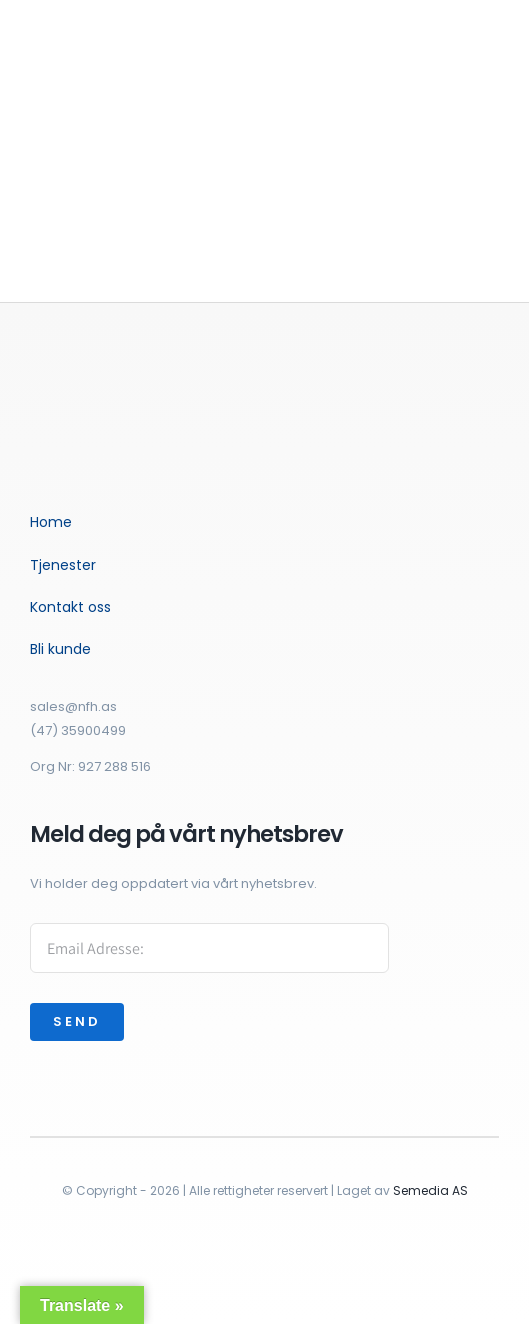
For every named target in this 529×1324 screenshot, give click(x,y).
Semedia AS (430, 1190)
